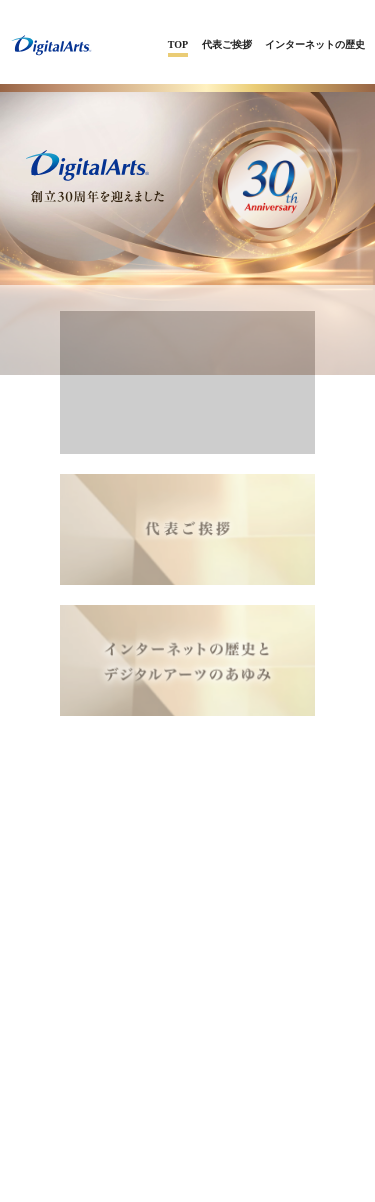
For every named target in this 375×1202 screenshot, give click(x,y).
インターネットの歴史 (315, 44)
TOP (178, 44)
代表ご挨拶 (227, 44)
